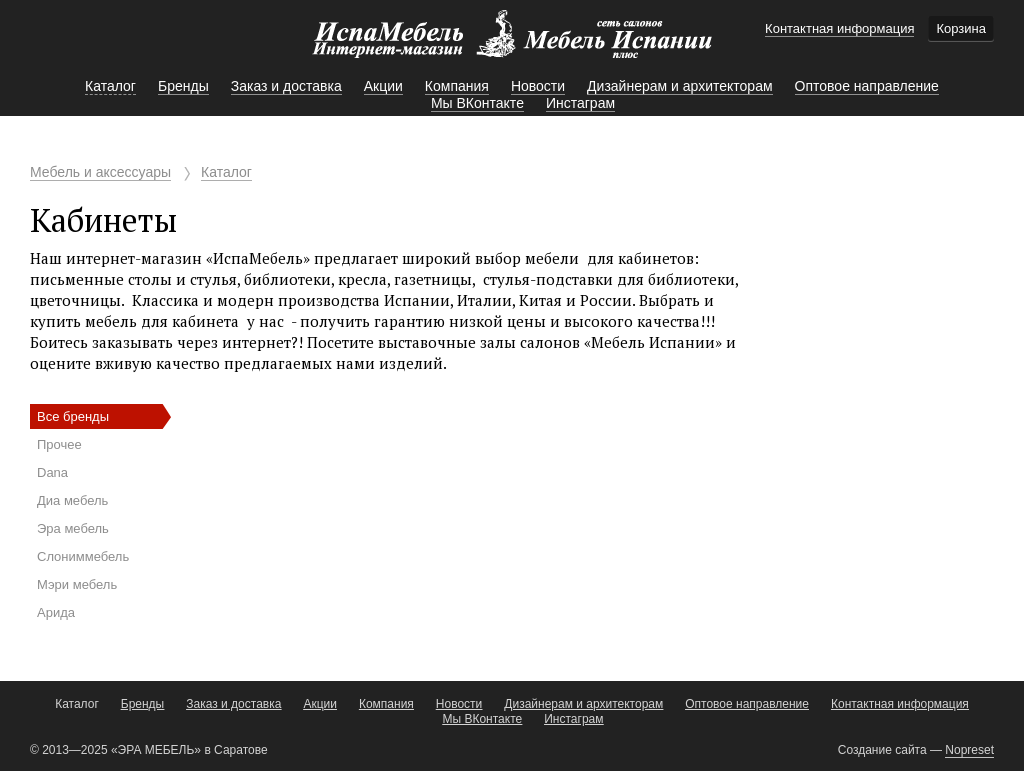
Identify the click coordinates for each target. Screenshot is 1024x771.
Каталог (226, 172)
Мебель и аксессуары (100, 172)
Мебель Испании (512, 44)
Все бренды (73, 416)
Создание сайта (882, 750)
